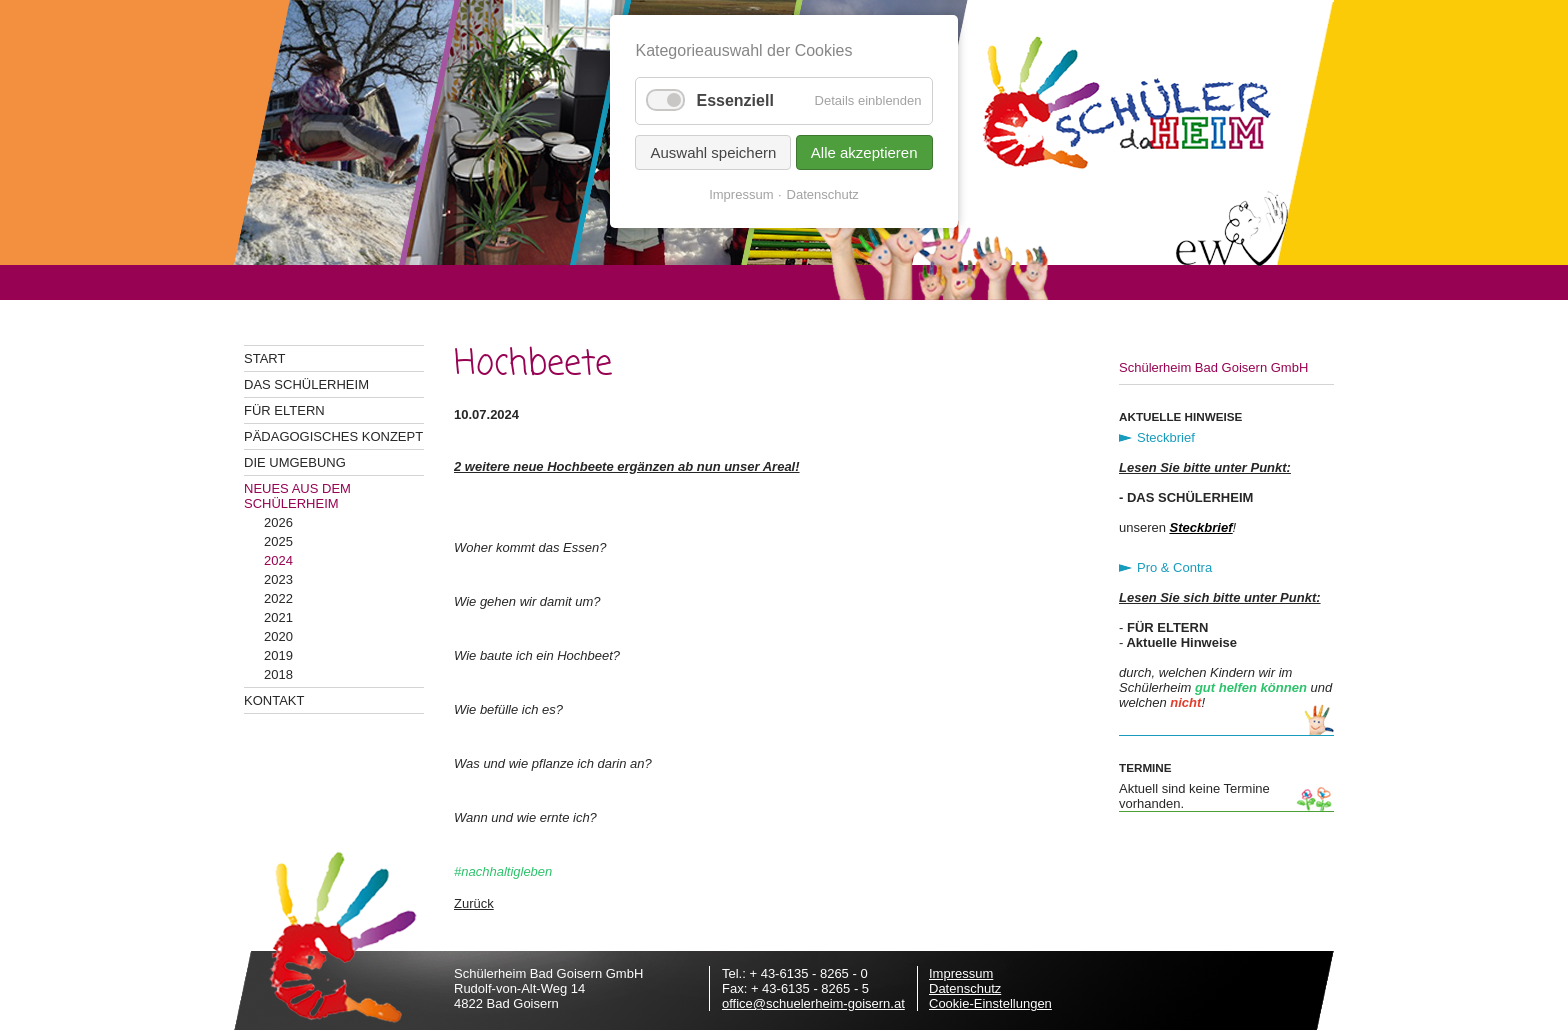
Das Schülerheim (306, 384)
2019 (278, 655)
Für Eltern (284, 410)
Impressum (961, 973)
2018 (278, 674)
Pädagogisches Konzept (333, 436)
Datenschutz (965, 988)
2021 (278, 617)
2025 (278, 541)
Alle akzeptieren (864, 152)
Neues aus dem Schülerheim (297, 496)
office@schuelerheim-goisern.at (813, 1003)
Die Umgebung (295, 462)
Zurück (474, 903)
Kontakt (274, 700)
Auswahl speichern (713, 152)
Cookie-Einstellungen (990, 1003)
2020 (278, 636)
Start (264, 358)
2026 (278, 522)
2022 (278, 598)
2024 (278, 560)
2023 (278, 579)
